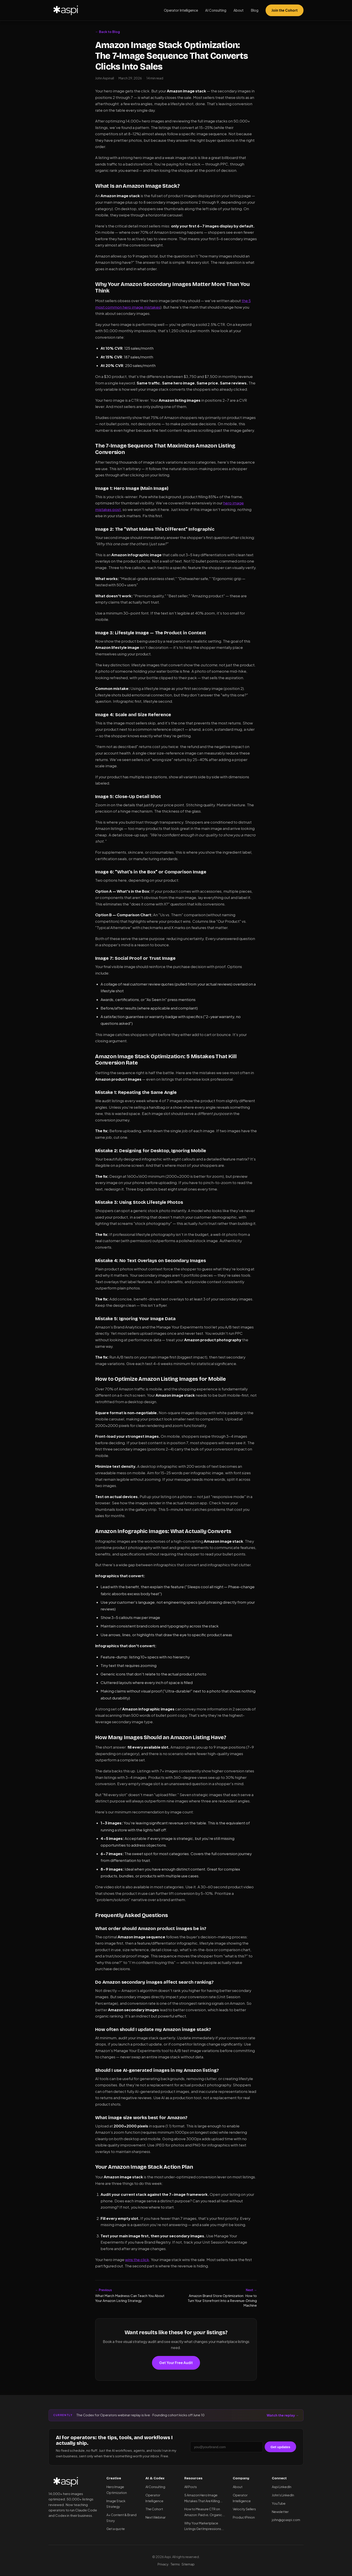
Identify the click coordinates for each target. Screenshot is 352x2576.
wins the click (137, 2259)
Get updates (280, 2447)
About (238, 10)
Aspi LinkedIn (281, 2487)
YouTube (279, 2504)
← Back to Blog (107, 32)
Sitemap (188, 2564)
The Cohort (154, 2509)
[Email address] (226, 2447)
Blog (254, 10)
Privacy (163, 2564)
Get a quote (115, 2529)
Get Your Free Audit (176, 2362)
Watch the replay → (283, 2415)
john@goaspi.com (286, 2520)
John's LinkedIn (283, 2495)
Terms (175, 2564)
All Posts (190, 2487)
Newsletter (280, 2512)
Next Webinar (155, 2517)
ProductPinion (244, 2517)
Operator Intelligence (181, 10)
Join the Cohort (284, 10)
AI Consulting (215, 10)
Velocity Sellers (244, 2509)
